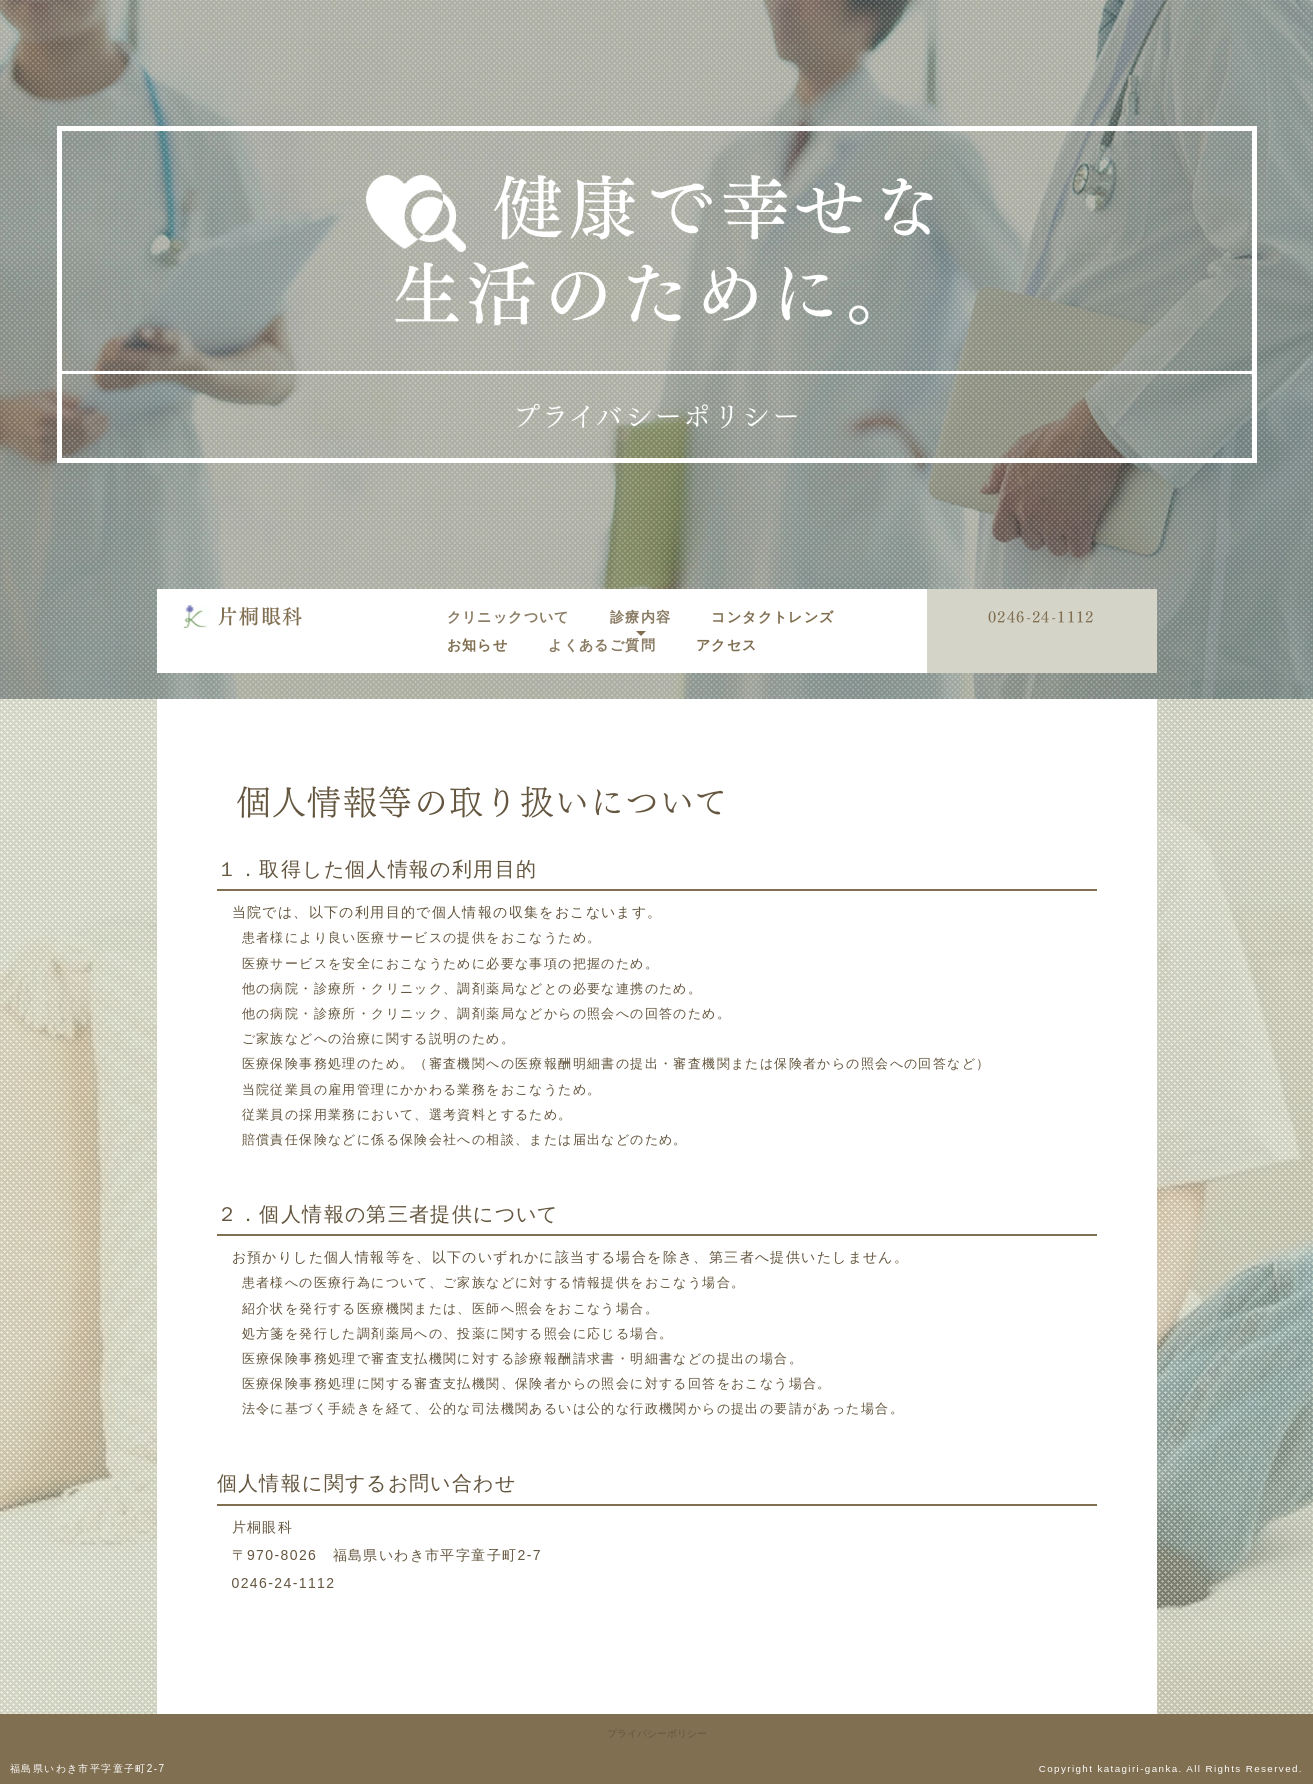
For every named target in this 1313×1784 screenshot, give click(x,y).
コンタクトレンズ (772, 617)
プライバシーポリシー (657, 1733)
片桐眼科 (261, 616)
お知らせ (478, 645)
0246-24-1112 (1041, 617)
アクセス (727, 645)
